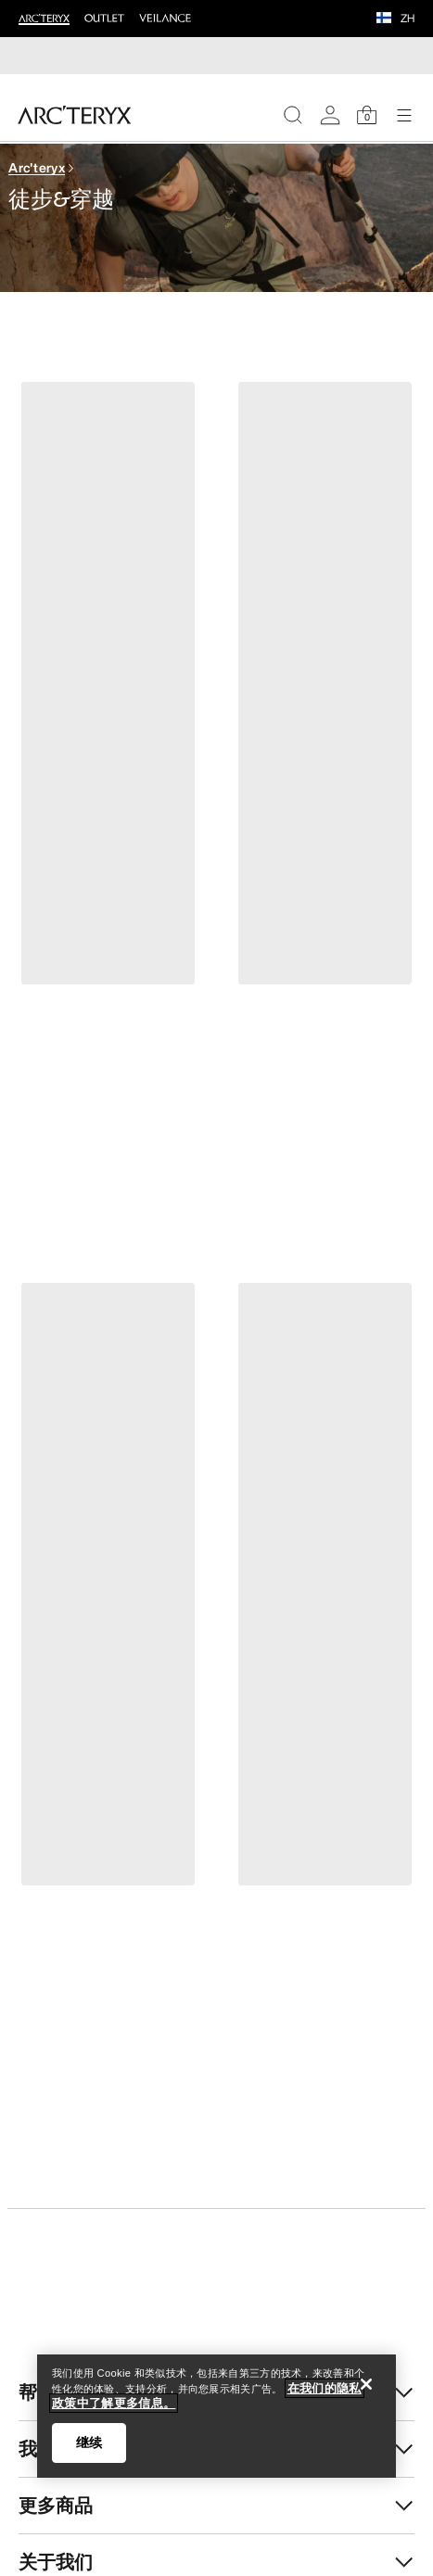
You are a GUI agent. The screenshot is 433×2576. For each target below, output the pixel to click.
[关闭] (366, 2384)
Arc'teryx (36, 167)
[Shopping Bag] (367, 115)
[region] (216, 2416)
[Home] (75, 115)
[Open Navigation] (404, 115)
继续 (89, 2442)
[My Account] (330, 115)
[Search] (293, 115)
